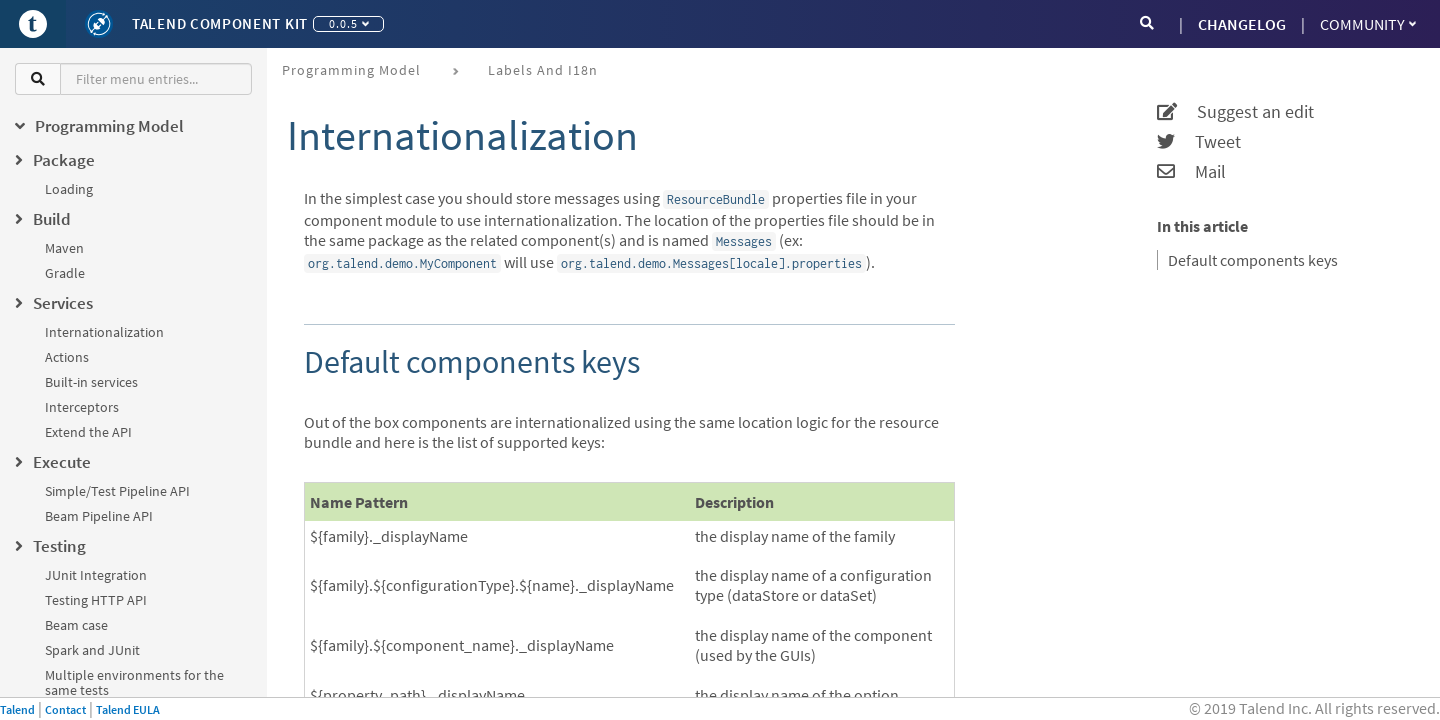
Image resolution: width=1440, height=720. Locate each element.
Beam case (76, 625)
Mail (1191, 172)
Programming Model (351, 70)
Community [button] (1368, 24)
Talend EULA (128, 709)
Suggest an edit (1235, 112)
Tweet (1199, 142)
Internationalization (104, 332)
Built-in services (91, 382)
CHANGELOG (1242, 24)
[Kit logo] (99, 24)
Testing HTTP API (96, 600)
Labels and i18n (543, 70)
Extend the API (88, 432)
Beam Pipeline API (99, 516)
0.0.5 (349, 23)
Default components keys (1253, 260)
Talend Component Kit (220, 23)
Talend (17, 709)
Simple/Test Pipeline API (117, 491)
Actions (67, 357)
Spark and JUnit (92, 650)
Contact (65, 709)
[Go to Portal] (33, 24)
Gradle (65, 273)
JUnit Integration (96, 575)
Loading (69, 189)
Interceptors (82, 407)
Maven (64, 248)
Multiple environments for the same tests (134, 682)
